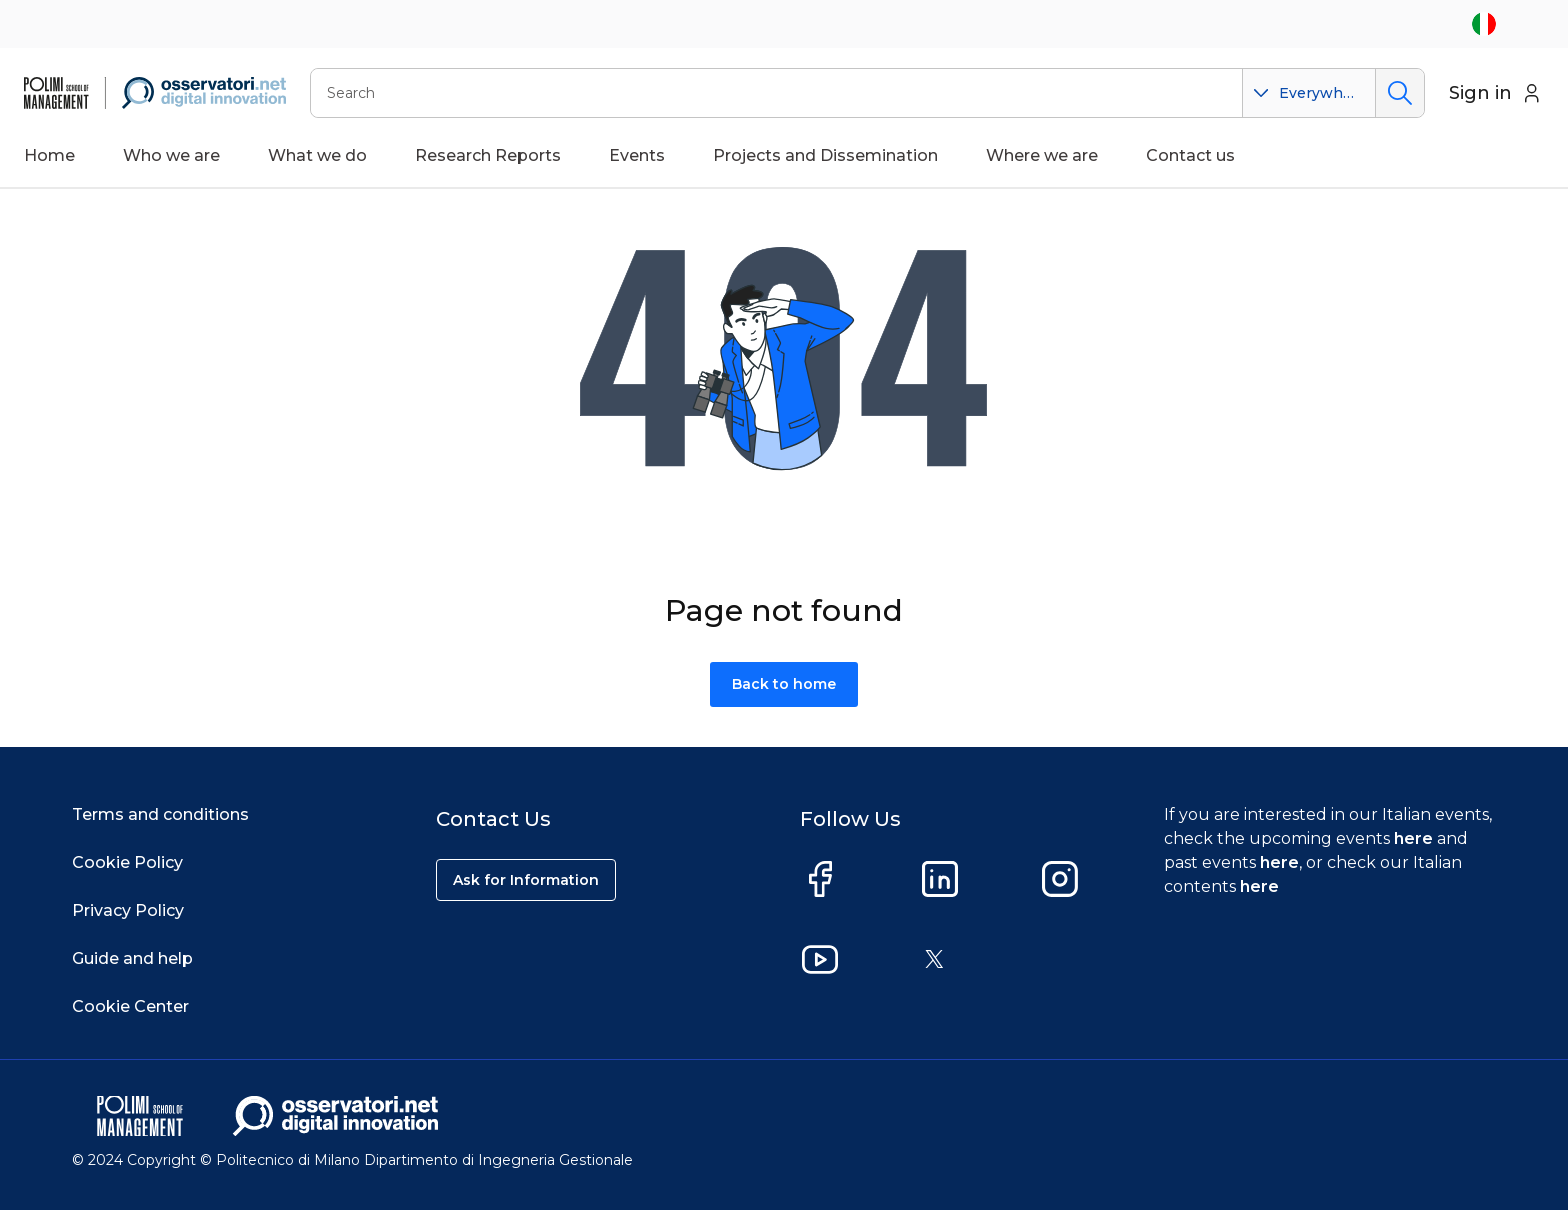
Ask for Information (526, 880)
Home (49, 155)
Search (1399, 93)
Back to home (784, 684)
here (1413, 838)
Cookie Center (130, 1006)
